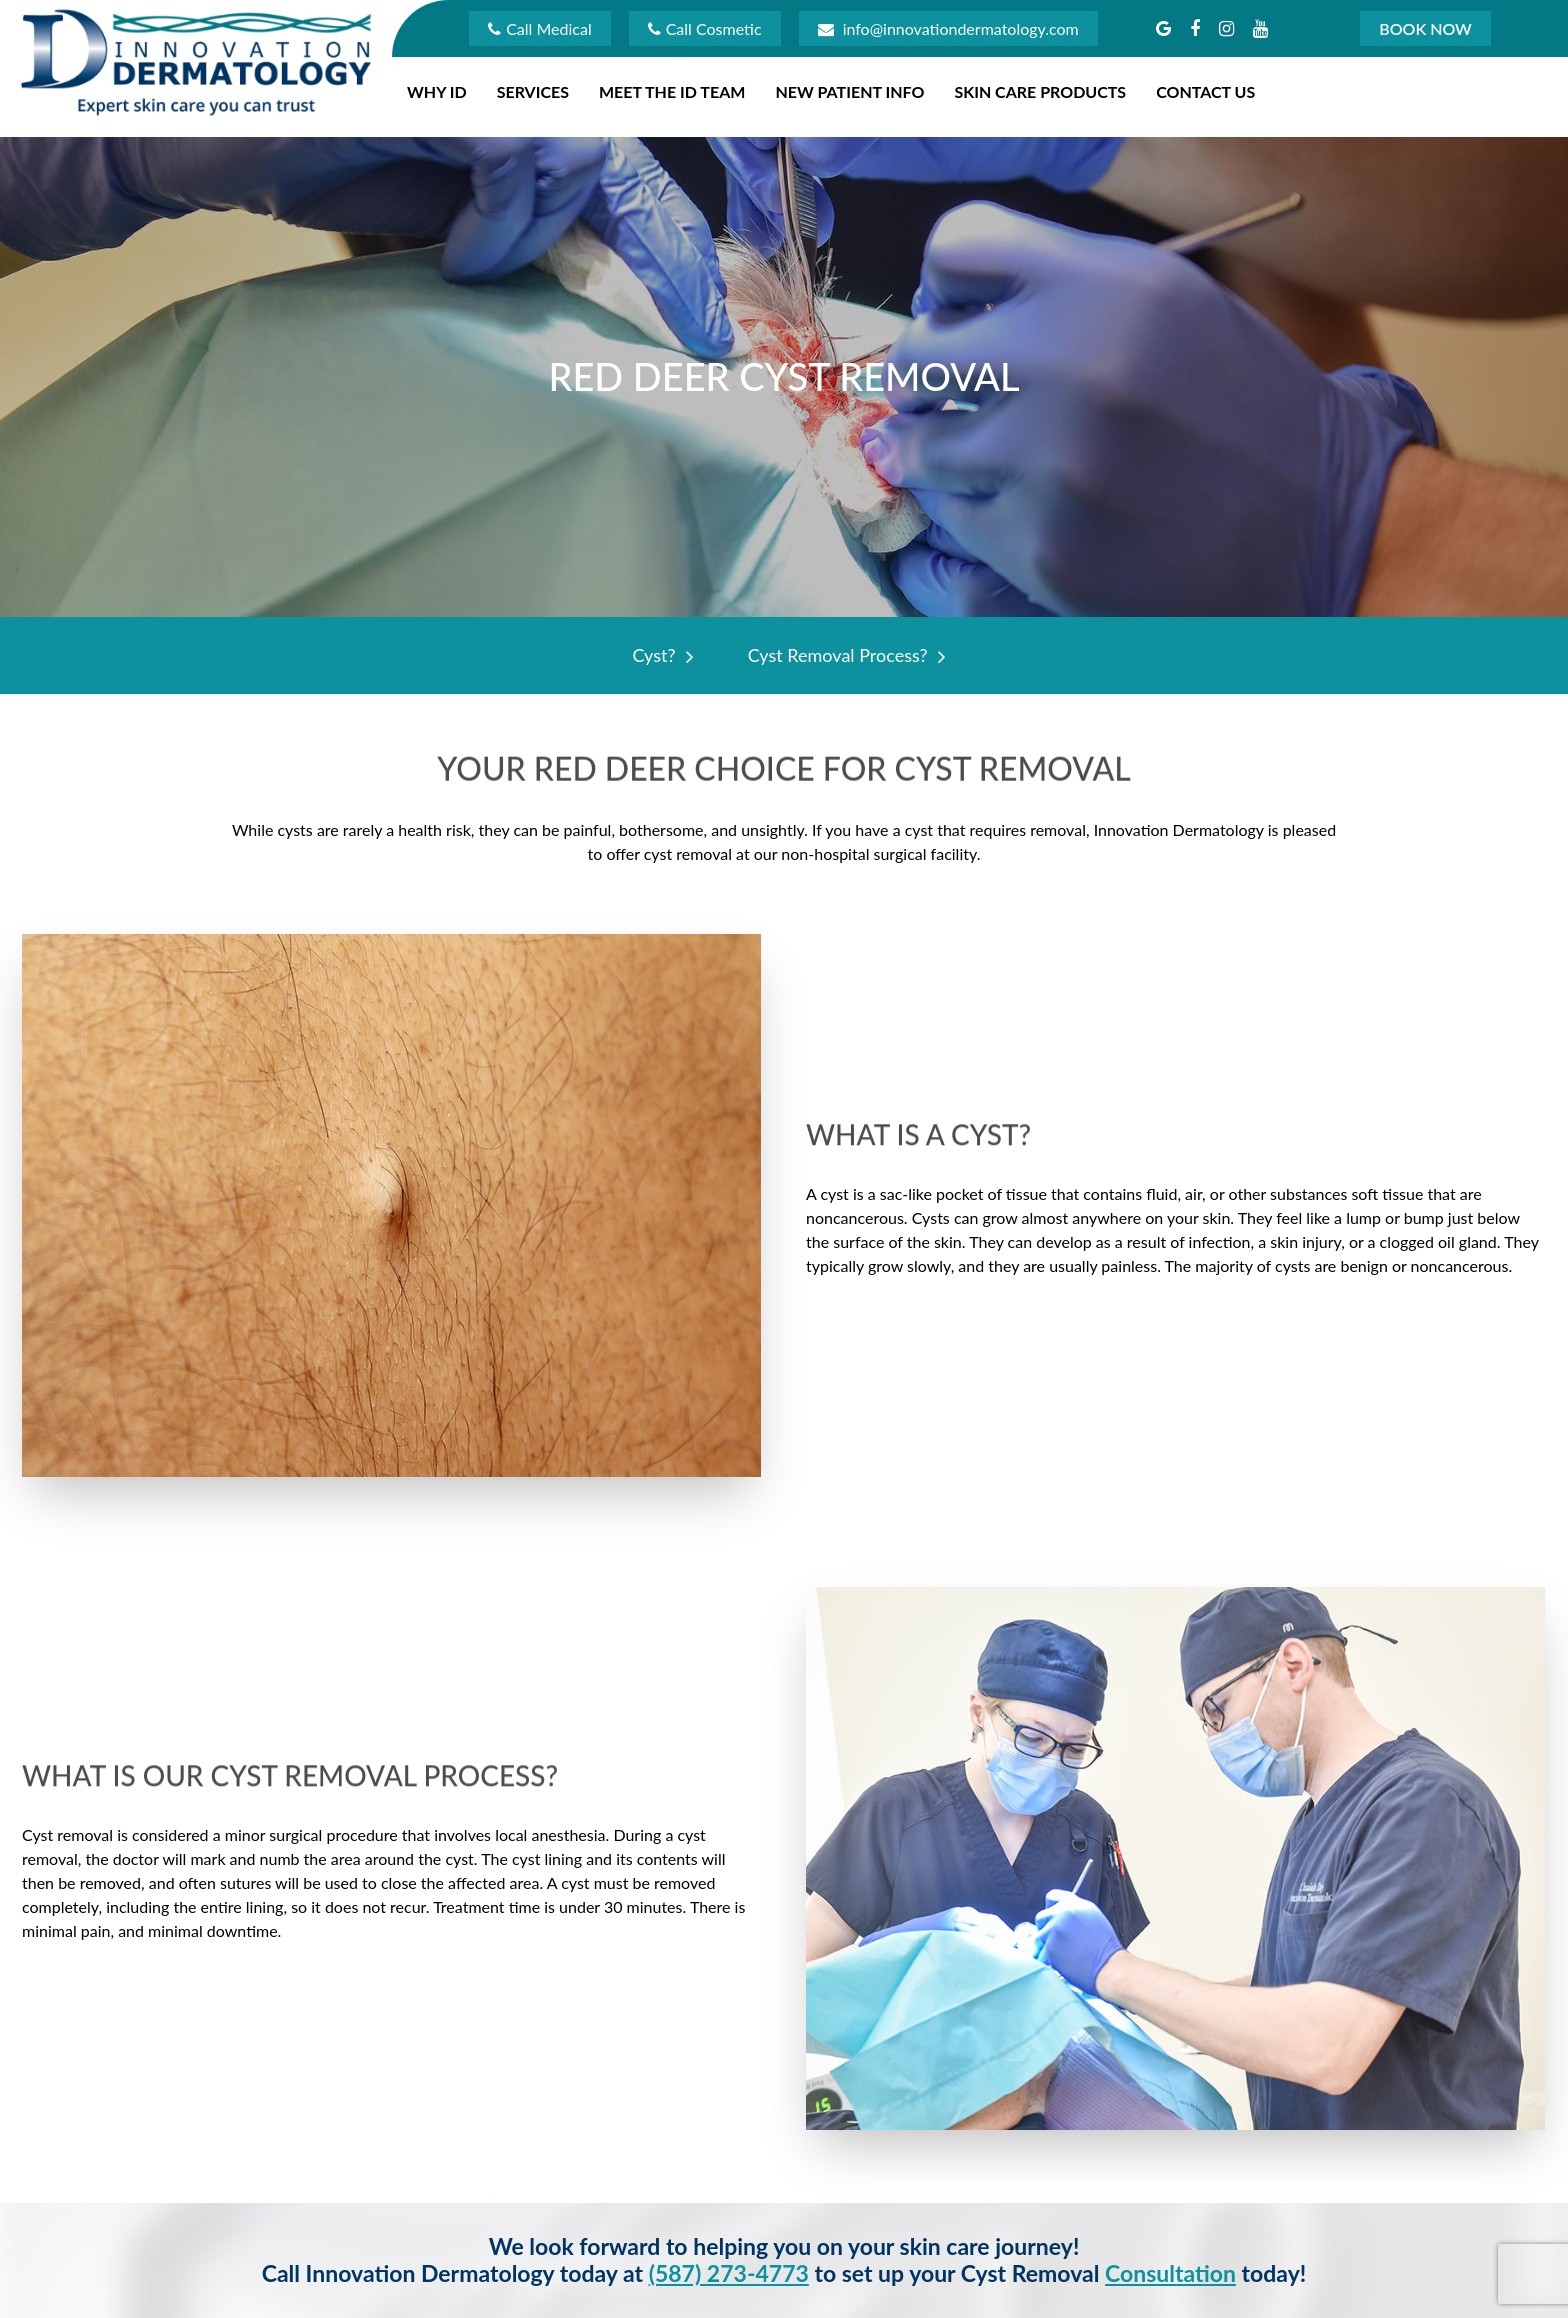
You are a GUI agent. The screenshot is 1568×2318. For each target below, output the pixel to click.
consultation (1170, 2273)
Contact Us (1205, 91)
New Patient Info (849, 91)
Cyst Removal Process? (842, 655)
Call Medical (540, 28)
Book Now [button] (1425, 28)
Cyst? (657, 655)
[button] (1163, 28)
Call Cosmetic (705, 28)
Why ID (437, 91)
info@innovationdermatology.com (948, 28)
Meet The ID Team (672, 91)
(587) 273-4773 (729, 2273)
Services (533, 91)
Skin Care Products (1040, 91)
